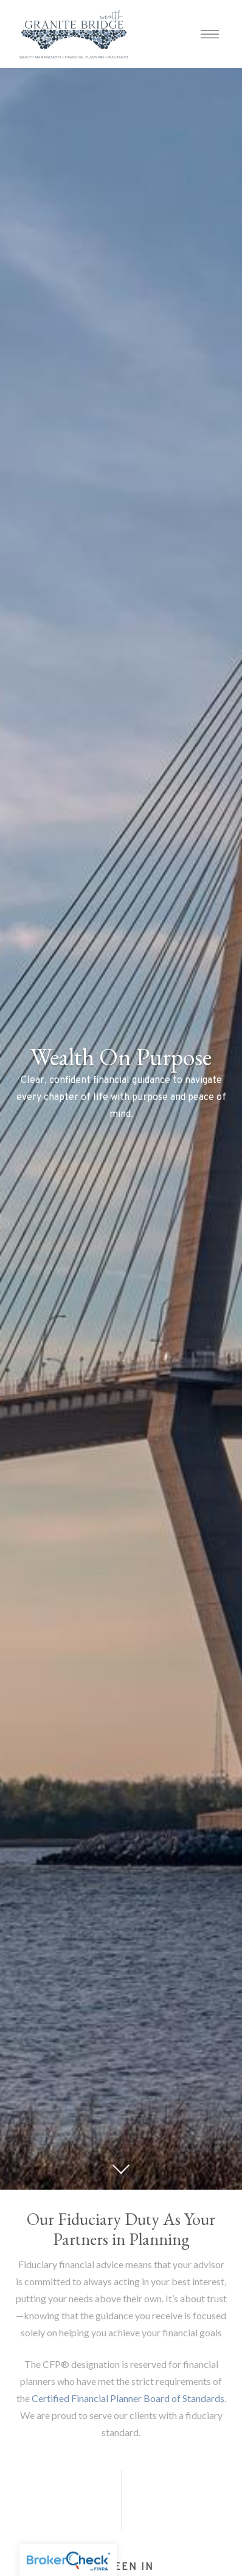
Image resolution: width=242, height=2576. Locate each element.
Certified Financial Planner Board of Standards (128, 2398)
